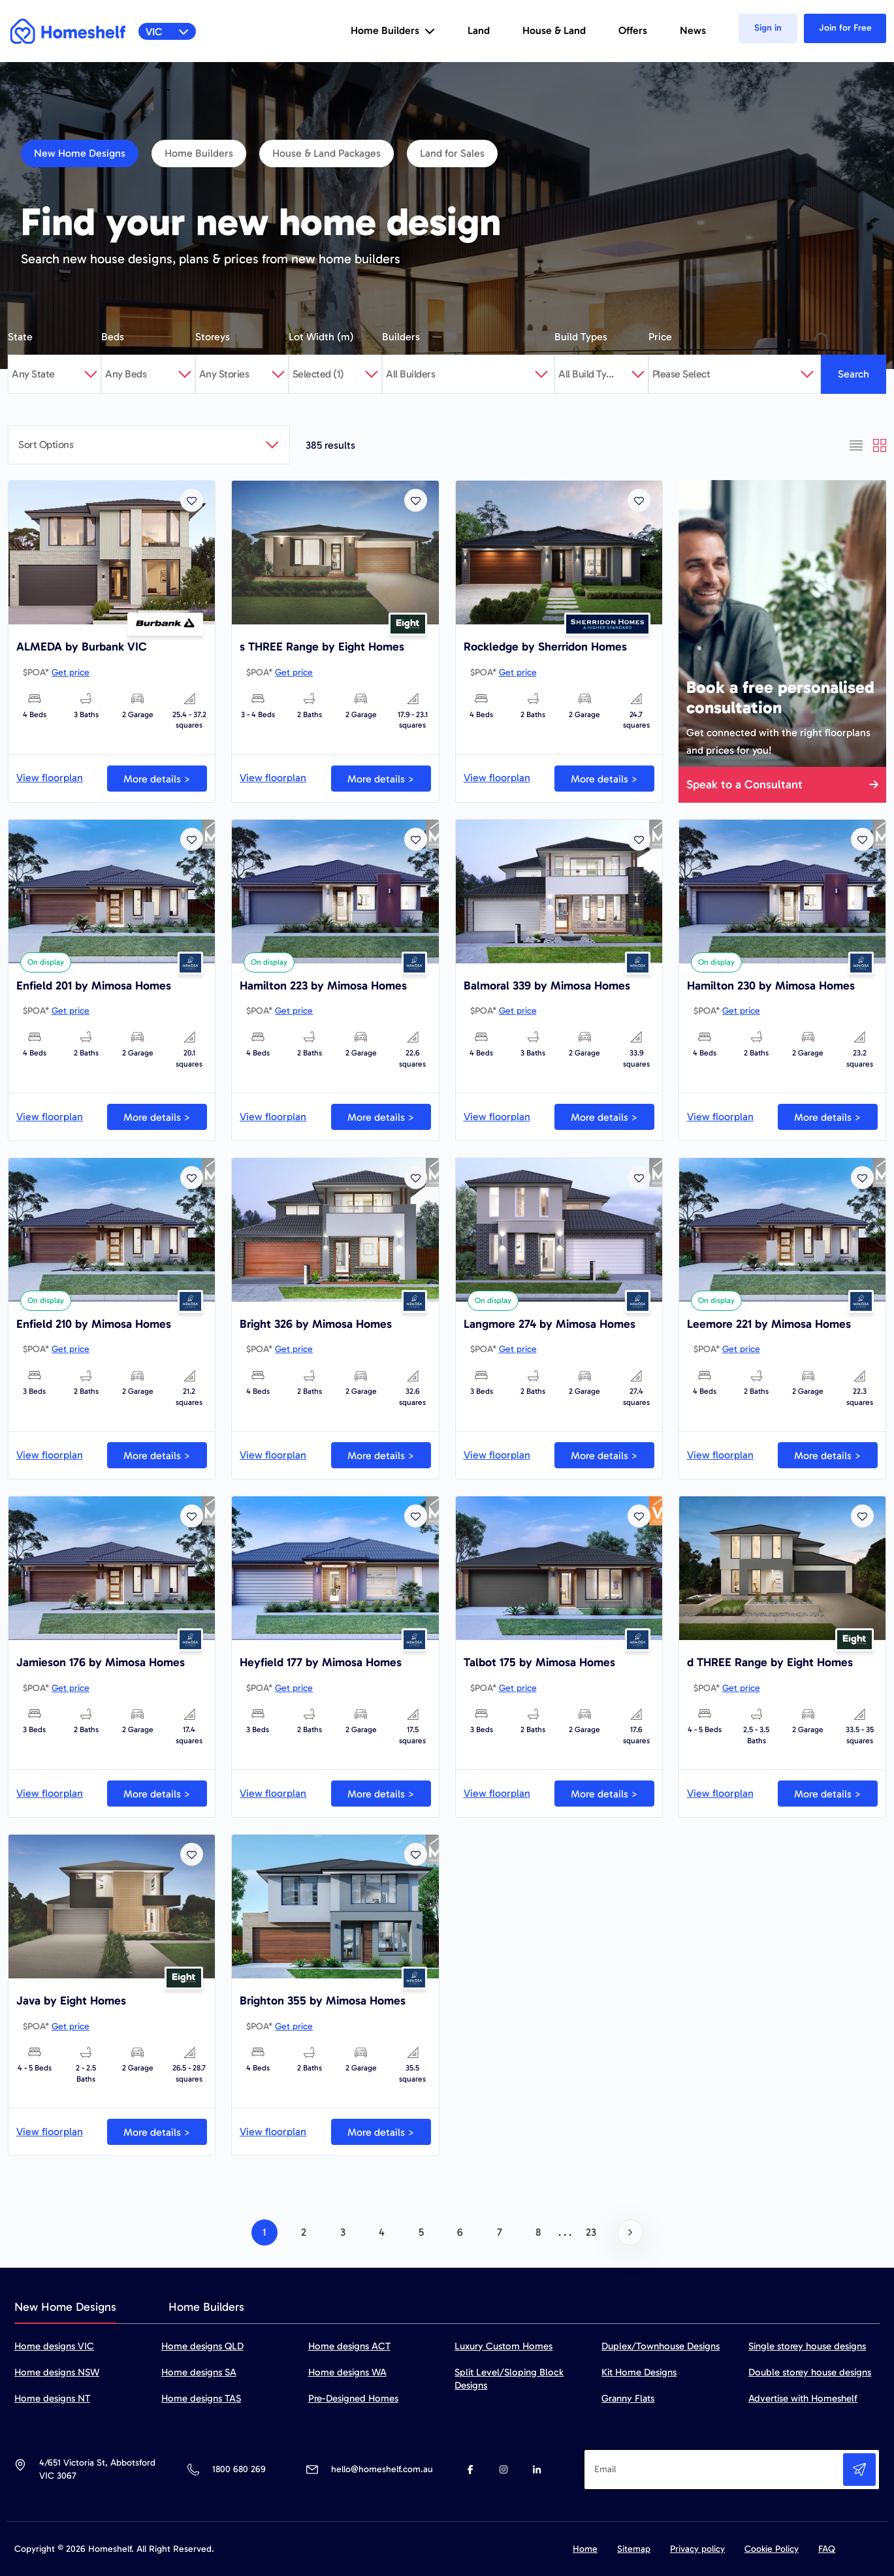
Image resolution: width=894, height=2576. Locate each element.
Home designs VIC (54, 2346)
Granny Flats (627, 2398)
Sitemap (633, 2548)
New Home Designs (79, 153)
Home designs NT (52, 2398)
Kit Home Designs (639, 2372)
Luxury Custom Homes (503, 2346)
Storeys (212, 336)
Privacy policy (697, 2548)
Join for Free (845, 27)
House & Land (554, 30)
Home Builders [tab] (206, 2307)
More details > (157, 779)
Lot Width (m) (321, 336)
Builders (401, 336)
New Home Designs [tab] (65, 2307)
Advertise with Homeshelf (802, 2398)
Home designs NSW (56, 2372)
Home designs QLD (202, 2346)
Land (479, 30)
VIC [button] (167, 31)
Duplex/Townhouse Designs (660, 2346)
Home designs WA (347, 2372)
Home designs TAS (201, 2398)
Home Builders (199, 153)
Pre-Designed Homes (353, 2398)
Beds (112, 336)
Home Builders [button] (393, 30)
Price (660, 336)
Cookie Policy (771, 2548)
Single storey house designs (807, 2346)
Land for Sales (452, 153)
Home (585, 2548)
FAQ (826, 2548)
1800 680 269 (238, 2469)
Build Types (580, 336)
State (20, 336)
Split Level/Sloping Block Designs (509, 2378)
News (693, 30)
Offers (632, 30)
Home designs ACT (349, 2346)
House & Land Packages (326, 153)
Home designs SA (198, 2372)
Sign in (768, 27)
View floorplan (49, 777)
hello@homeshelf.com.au (382, 2469)
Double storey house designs (809, 2372)
